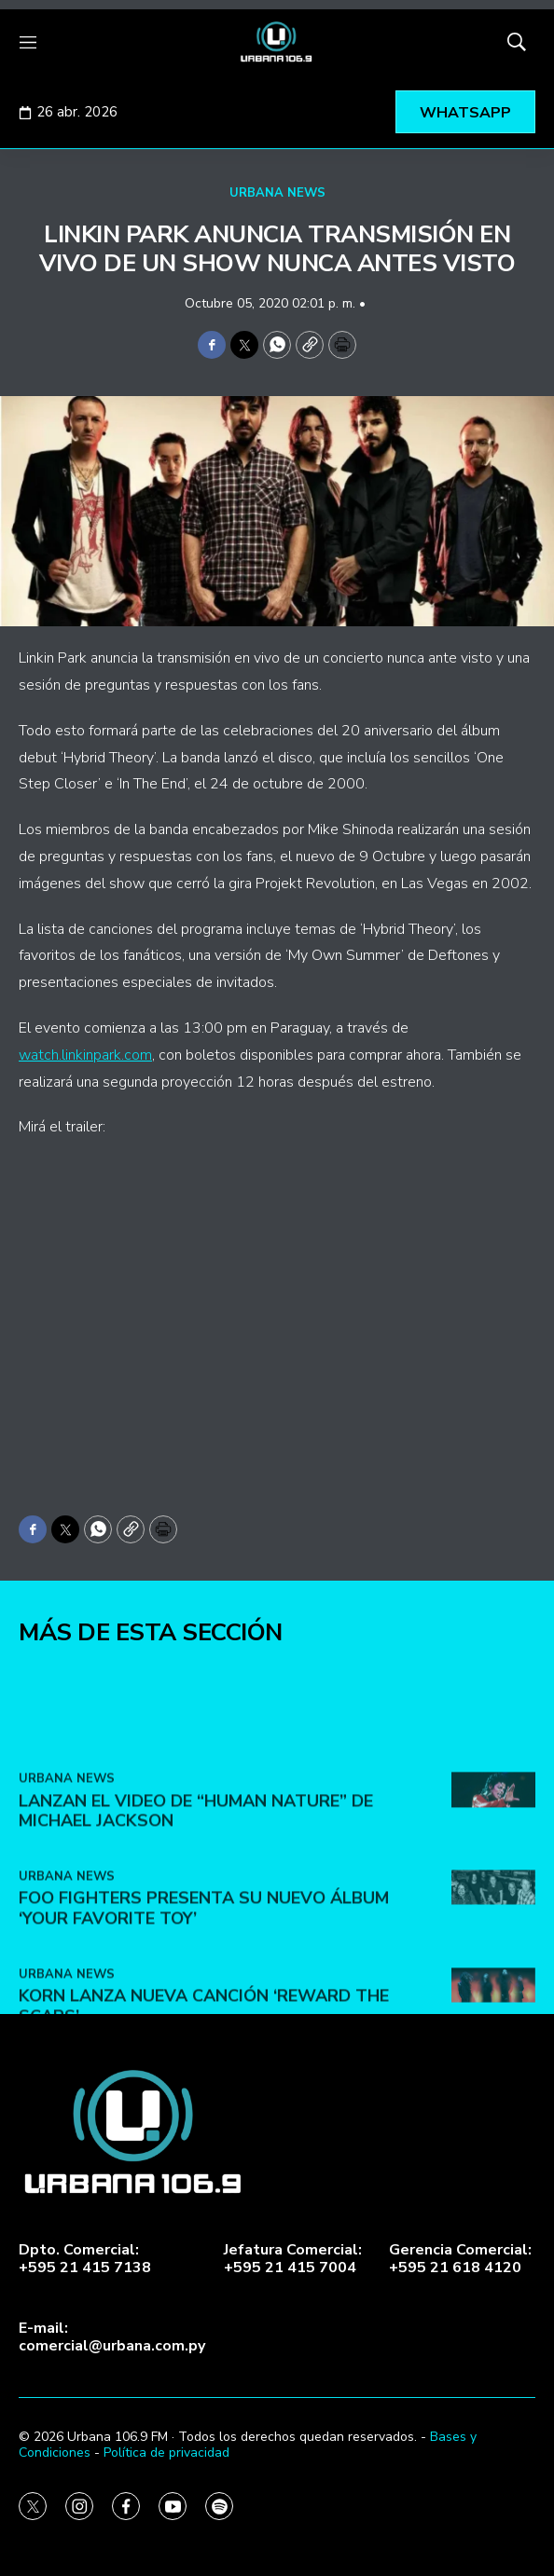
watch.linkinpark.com (85, 1055)
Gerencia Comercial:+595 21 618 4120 (460, 2259)
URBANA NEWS (277, 193)
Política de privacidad (166, 2452)
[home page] (276, 42)
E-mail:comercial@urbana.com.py (112, 2337)
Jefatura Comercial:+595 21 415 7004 (293, 2259)
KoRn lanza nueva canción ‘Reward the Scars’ (204, 2109)
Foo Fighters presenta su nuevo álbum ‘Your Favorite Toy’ (204, 2011)
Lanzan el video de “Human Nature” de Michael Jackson (196, 1913)
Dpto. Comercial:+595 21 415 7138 (85, 2259)
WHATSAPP (465, 113)
